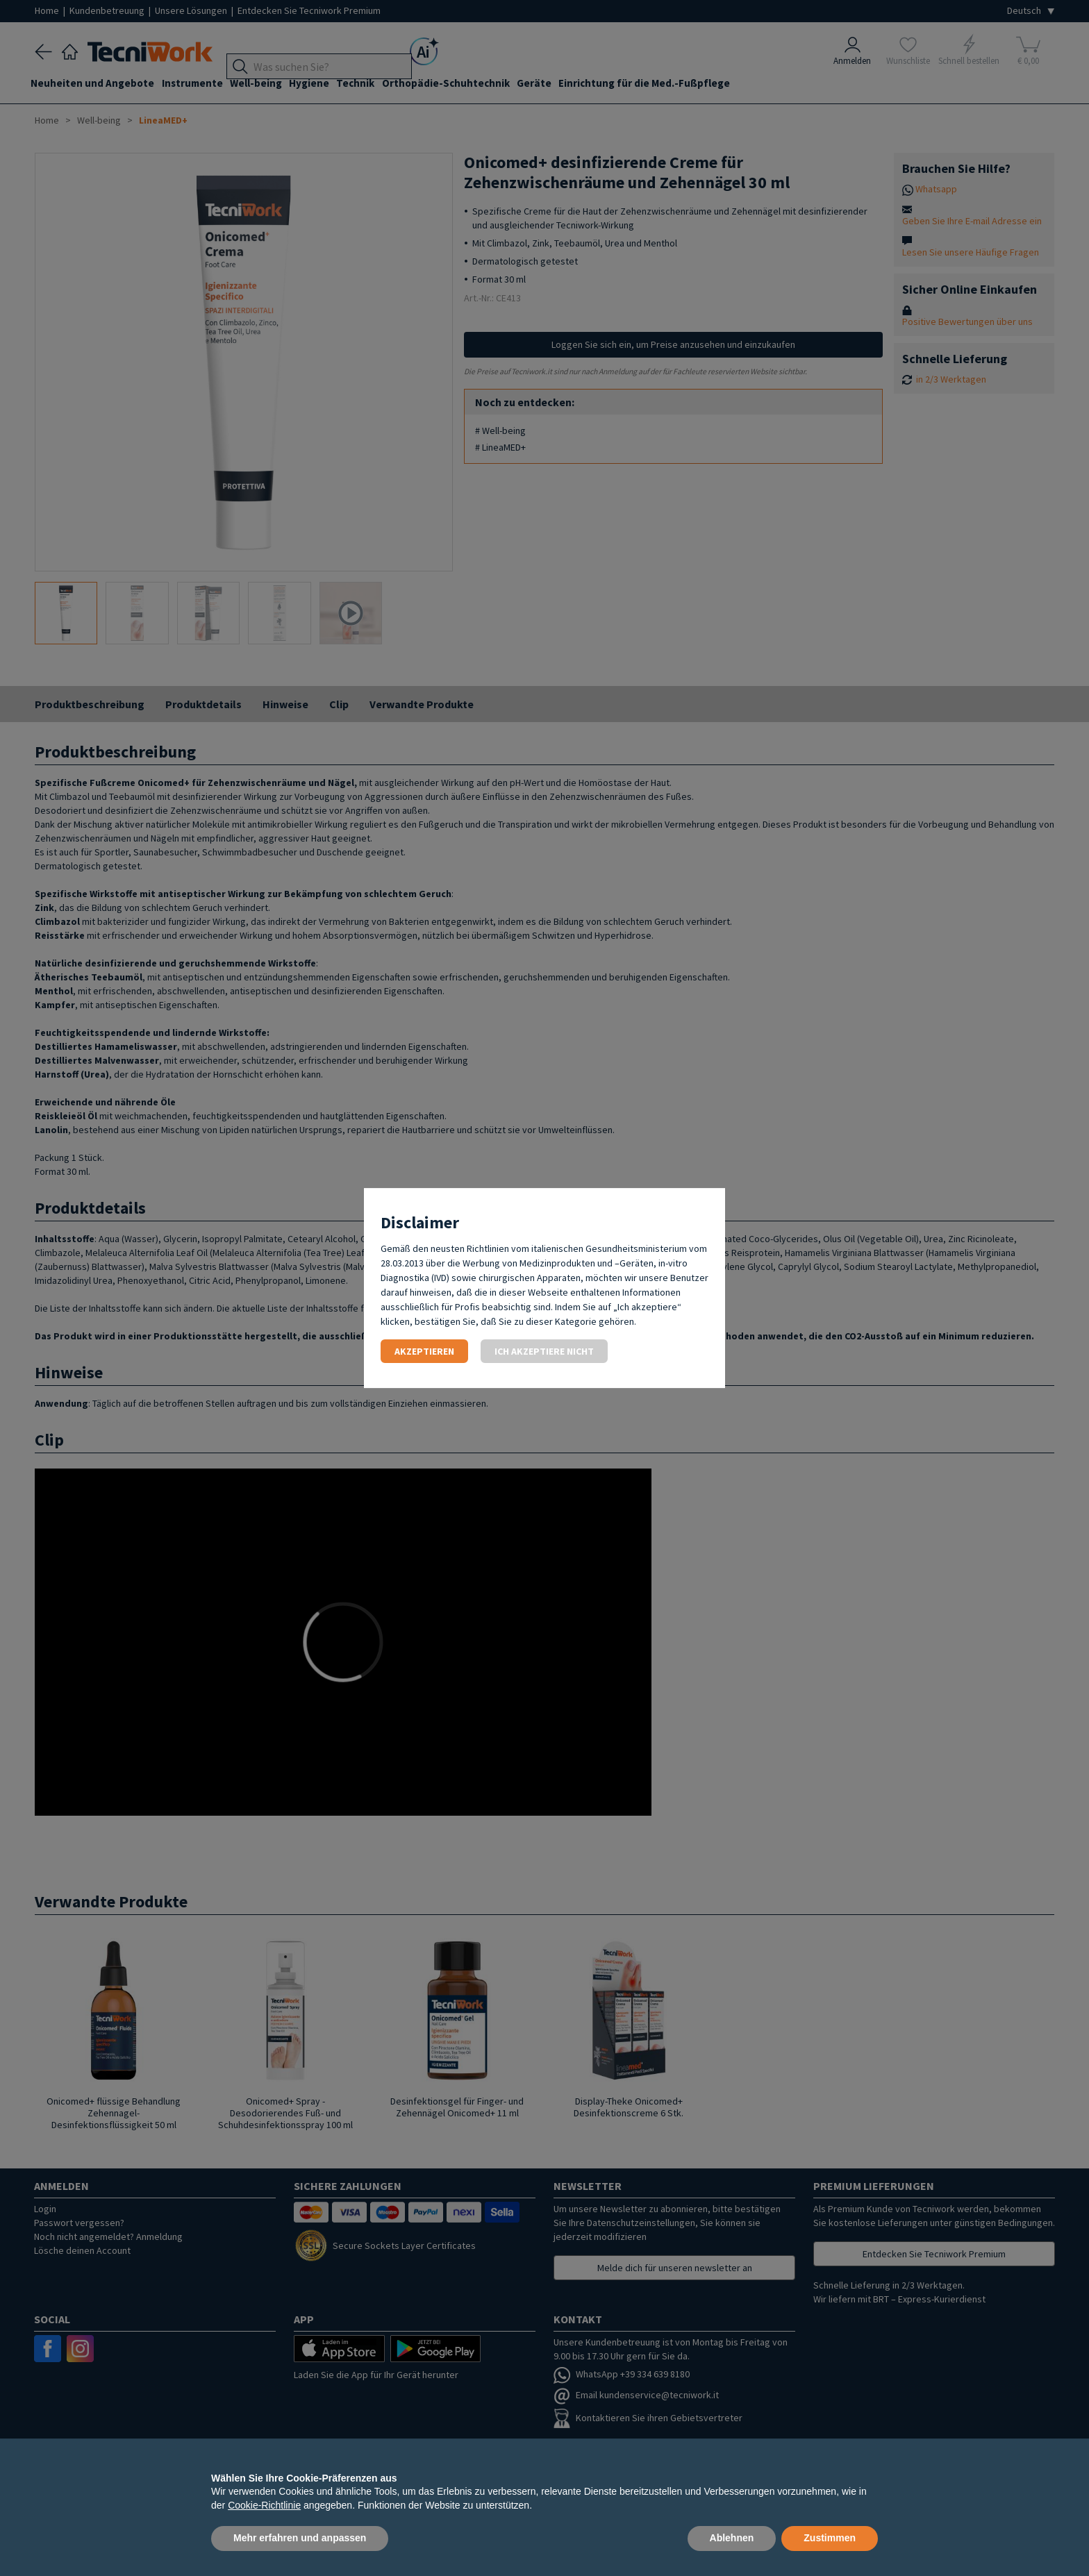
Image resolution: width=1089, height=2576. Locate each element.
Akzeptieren (424, 1351)
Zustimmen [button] (830, 2537)
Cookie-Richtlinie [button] (264, 2505)
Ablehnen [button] (732, 2537)
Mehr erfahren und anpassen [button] (299, 2537)
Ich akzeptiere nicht (544, 1351)
